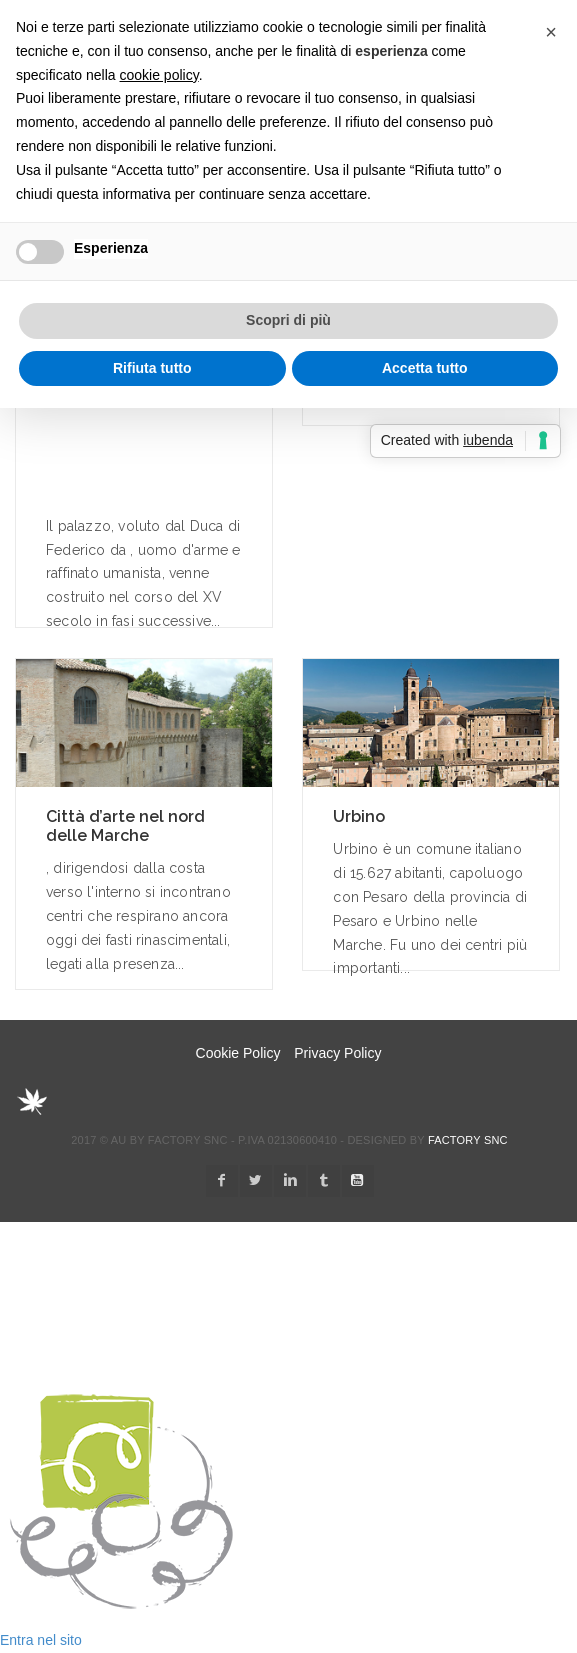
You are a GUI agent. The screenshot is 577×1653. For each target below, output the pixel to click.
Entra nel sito (41, 1640)
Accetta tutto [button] (425, 368)
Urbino (359, 816)
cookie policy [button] (159, 75)
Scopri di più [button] (288, 320)
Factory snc (468, 1140)
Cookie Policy (238, 1053)
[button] (551, 32)
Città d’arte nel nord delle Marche (125, 826)
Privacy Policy (337, 1053)
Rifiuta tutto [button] (152, 368)
